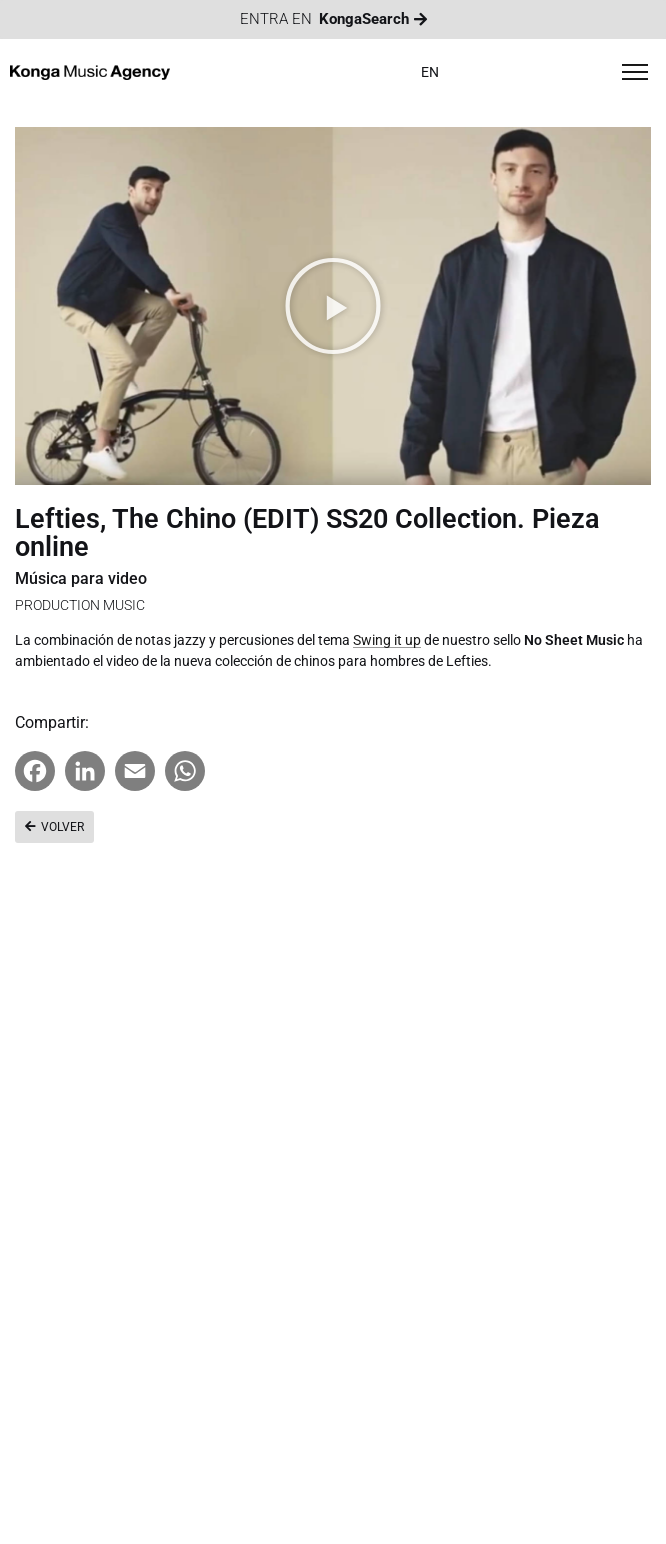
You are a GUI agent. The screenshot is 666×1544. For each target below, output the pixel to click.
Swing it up (387, 640)
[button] (333, 306)
